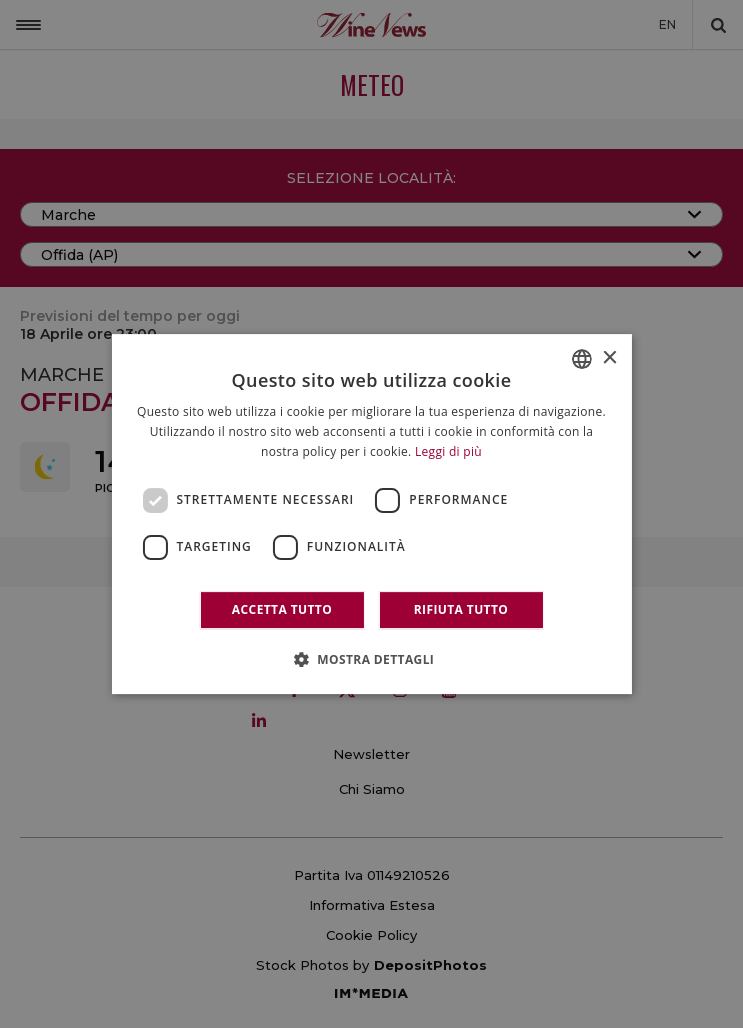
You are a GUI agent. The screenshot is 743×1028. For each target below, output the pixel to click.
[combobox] (582, 359)
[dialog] (371, 514)
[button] (372, 659)
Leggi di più (448, 451)
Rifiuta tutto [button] (461, 609)
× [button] (609, 358)
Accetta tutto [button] (282, 609)
